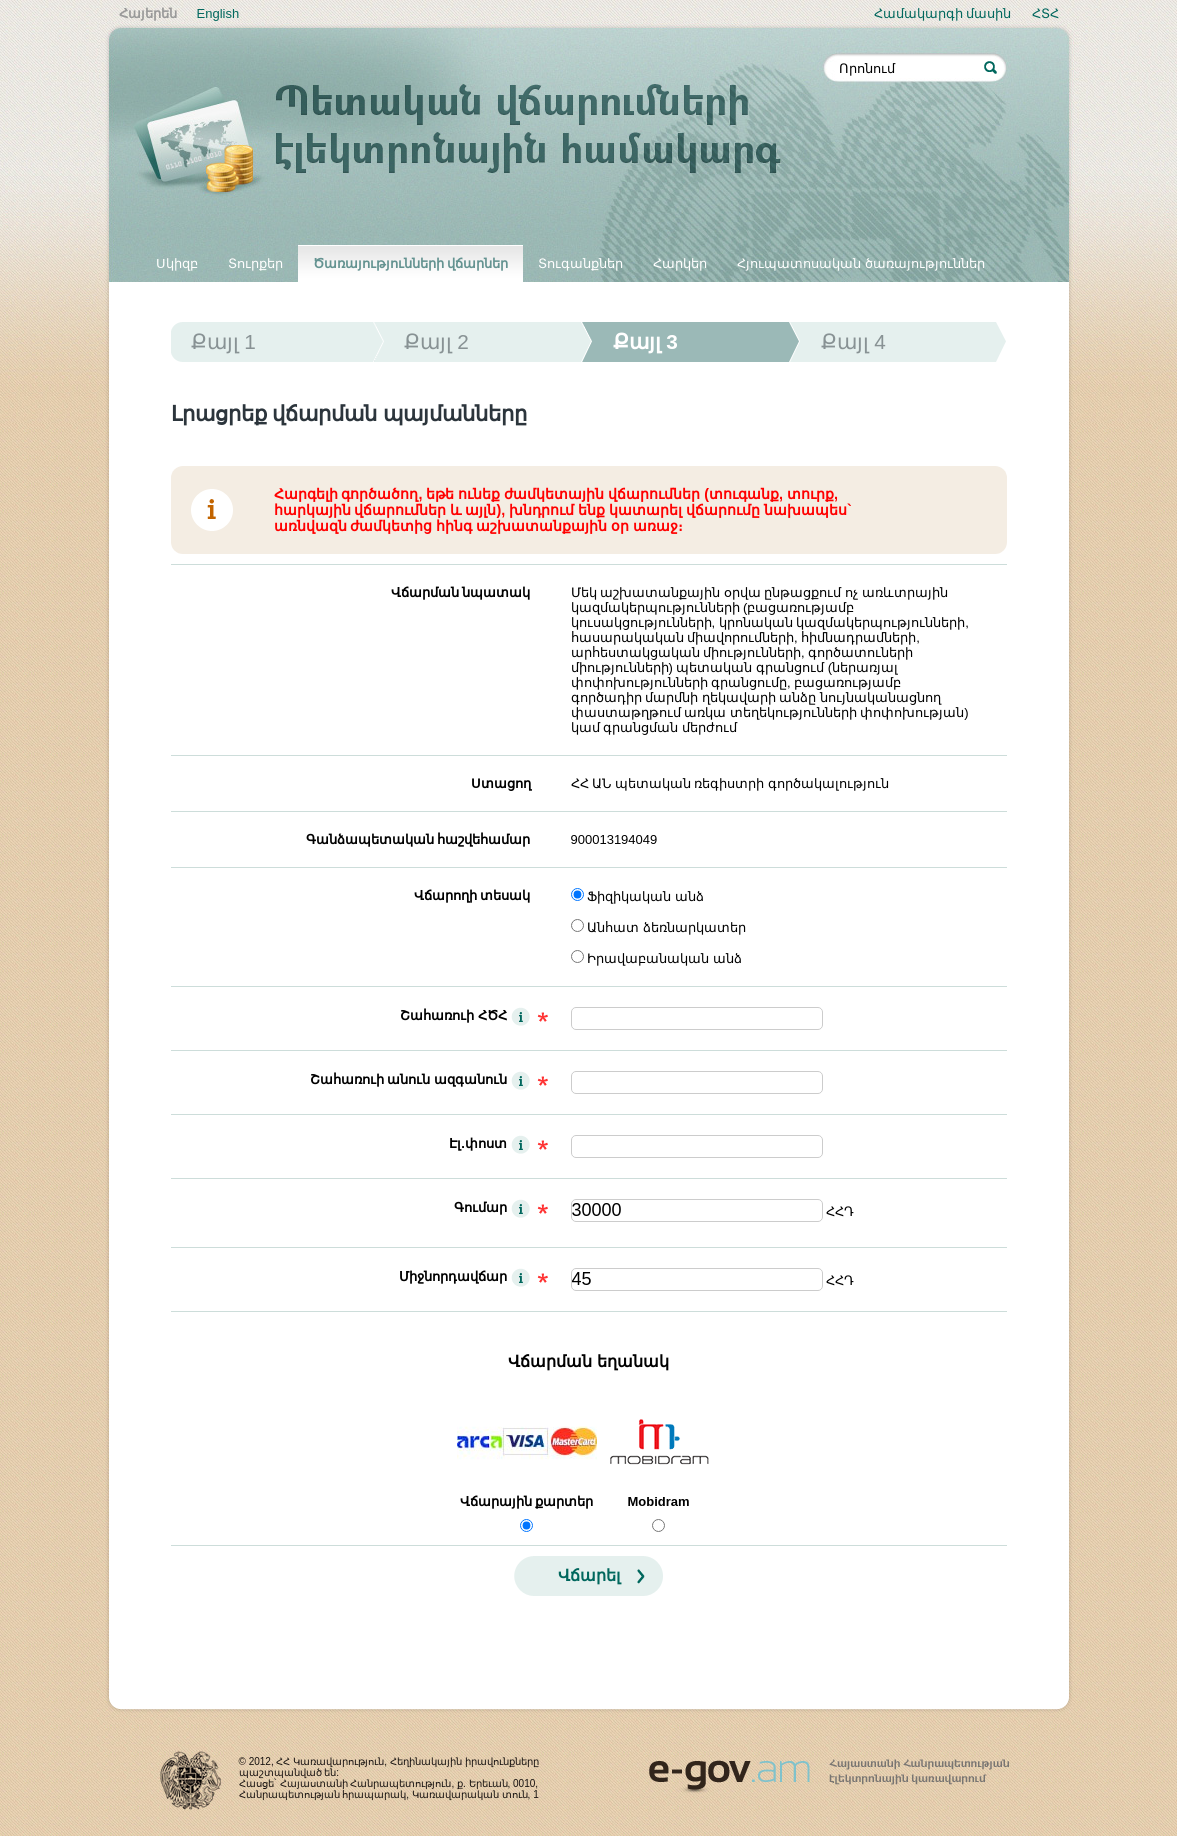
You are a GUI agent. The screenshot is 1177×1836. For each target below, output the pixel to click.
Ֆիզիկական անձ (645, 896)
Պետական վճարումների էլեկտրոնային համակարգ (479, 142)
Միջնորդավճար (453, 1276)
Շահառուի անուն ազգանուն (408, 1079)
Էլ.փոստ (478, 1143)
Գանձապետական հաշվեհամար (418, 839)
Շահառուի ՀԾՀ (453, 1015)
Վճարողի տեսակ (472, 895)
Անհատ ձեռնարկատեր (666, 927)
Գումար (480, 1207)
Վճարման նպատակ (461, 592)
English (218, 13)
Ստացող (501, 783)
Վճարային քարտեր (527, 1501)
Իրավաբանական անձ (664, 958)
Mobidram (658, 1501)
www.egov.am (829, 1767)
